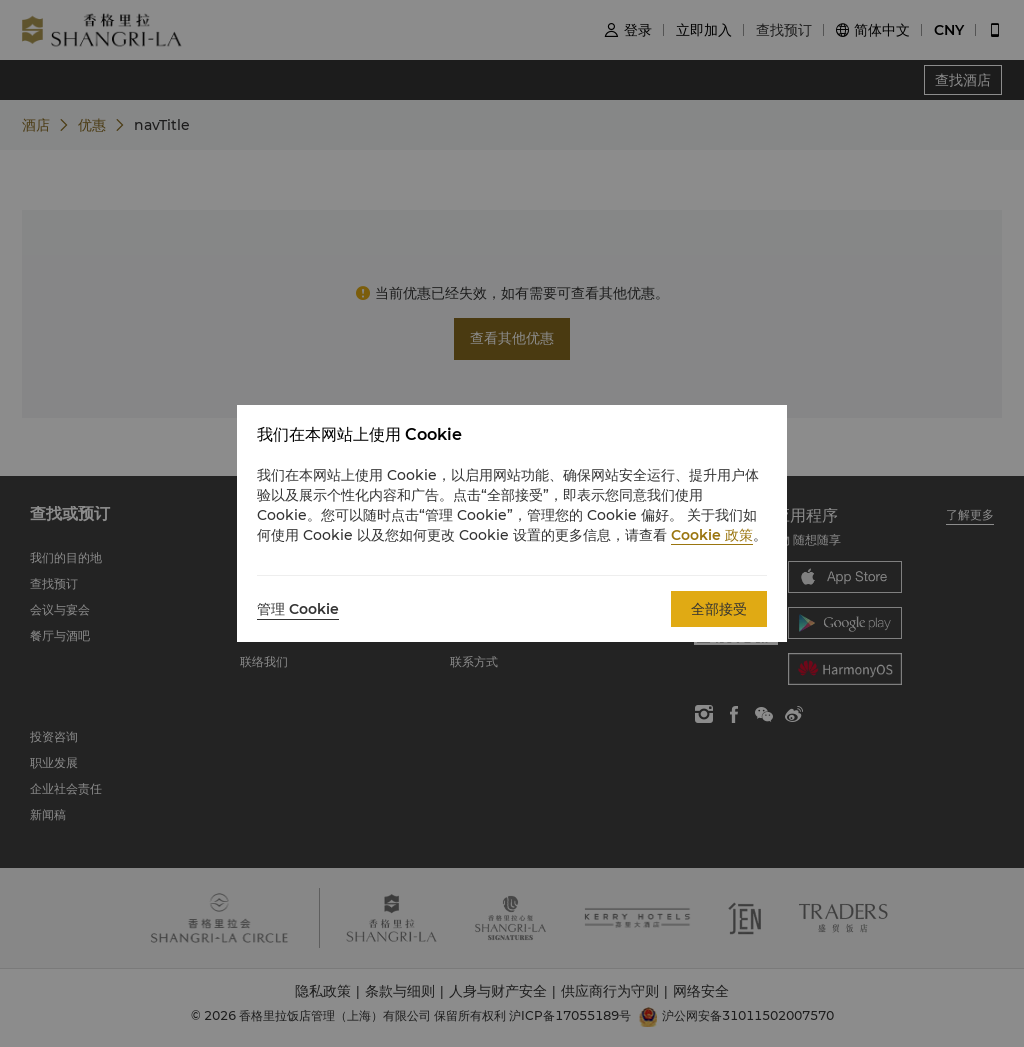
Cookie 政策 (712, 535)
